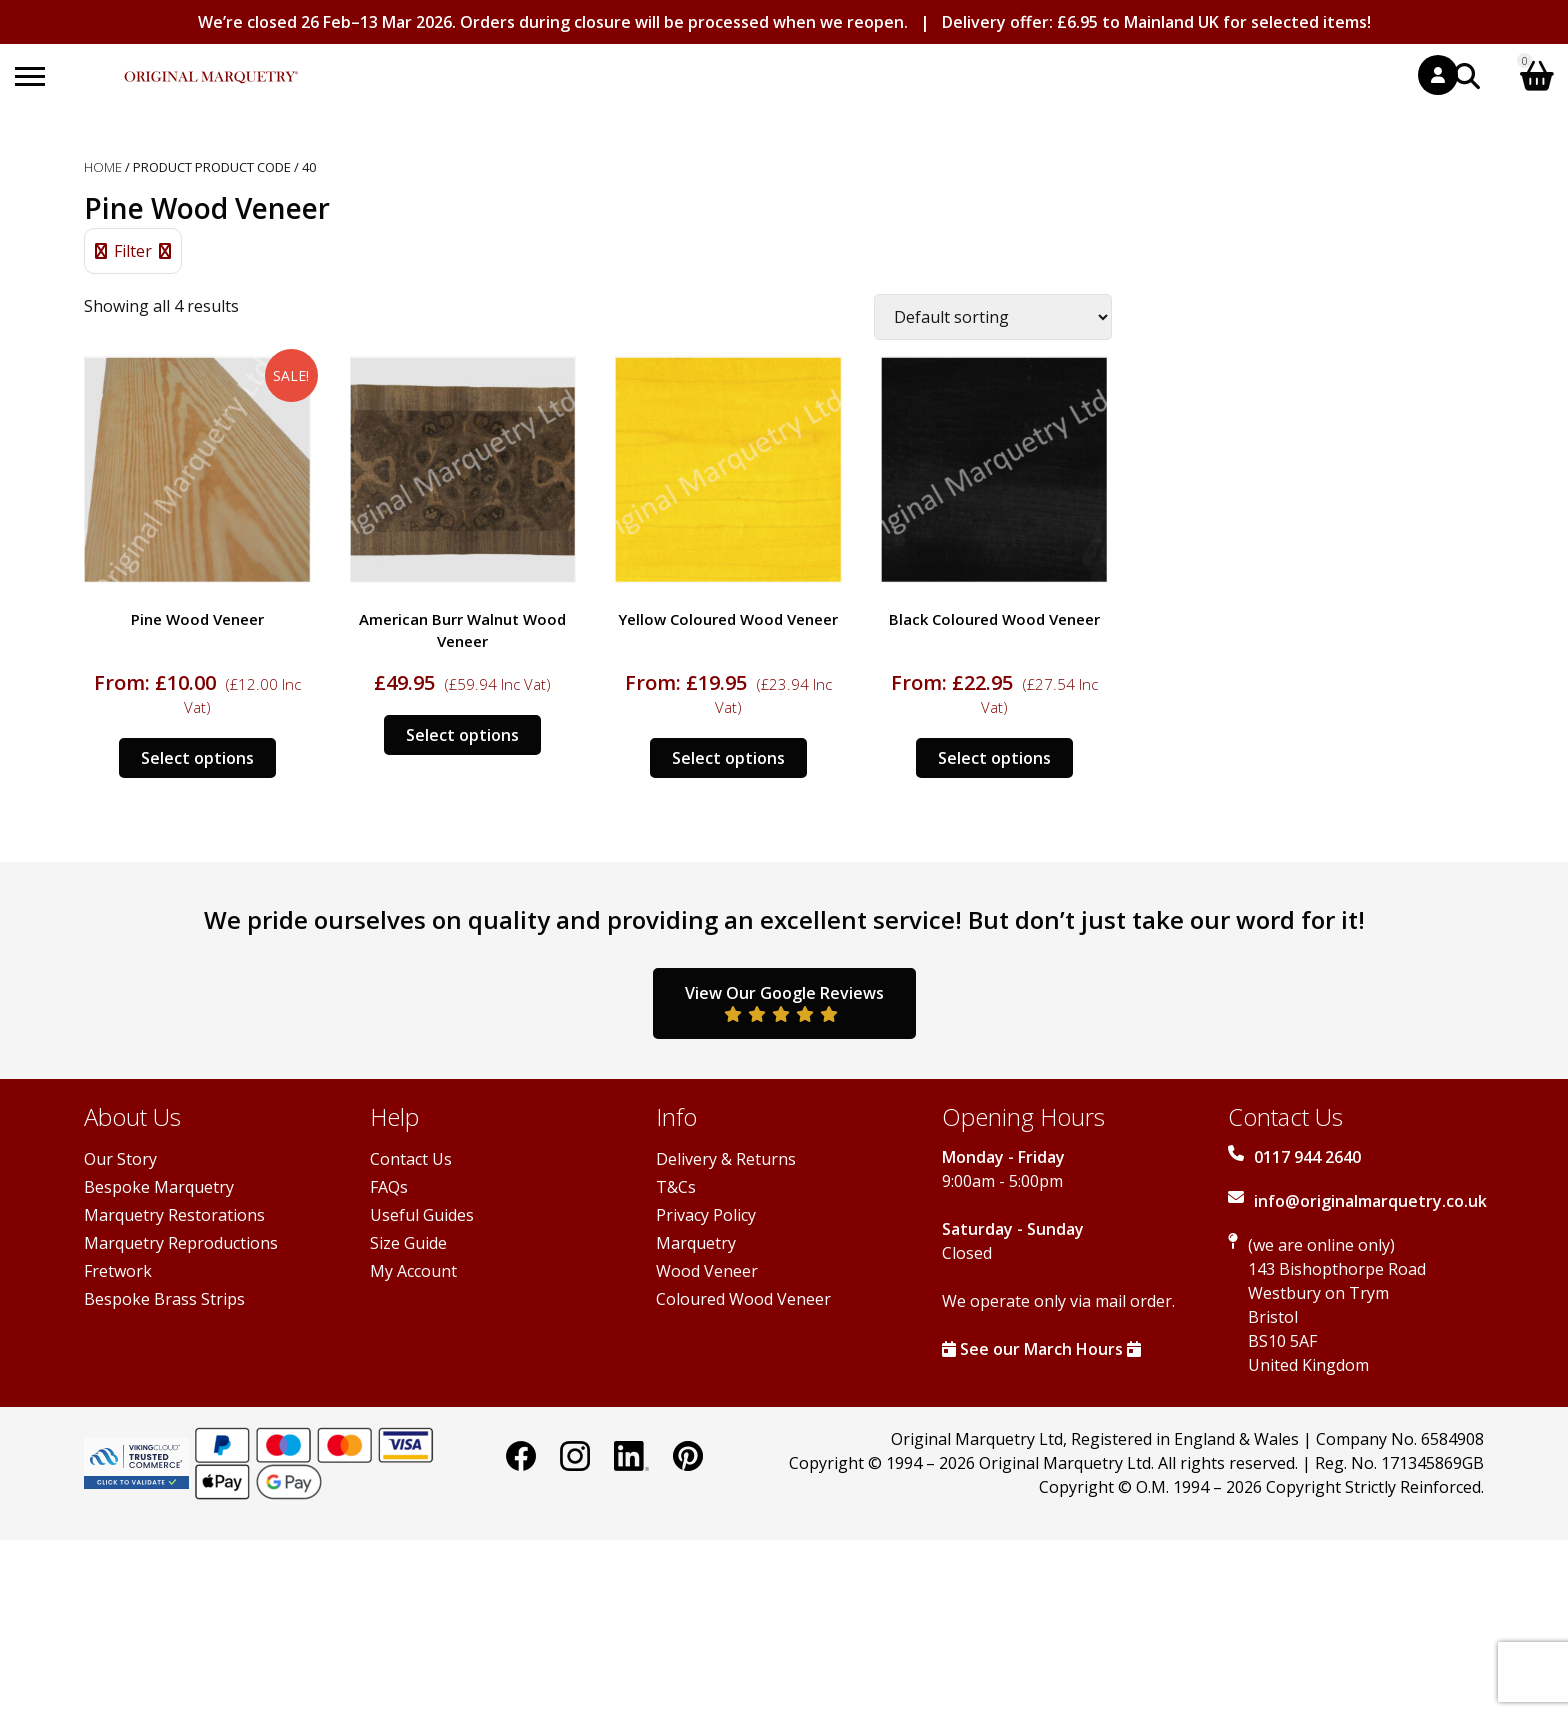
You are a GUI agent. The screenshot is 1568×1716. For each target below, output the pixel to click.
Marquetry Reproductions (181, 1243)
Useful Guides (422, 1215)
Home (103, 167)
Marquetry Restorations (174, 1215)
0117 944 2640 (1307, 1157)
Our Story (120, 1159)
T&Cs (676, 1187)
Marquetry (696, 1243)
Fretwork (118, 1271)
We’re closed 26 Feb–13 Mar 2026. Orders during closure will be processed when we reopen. (553, 22)
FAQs (389, 1187)
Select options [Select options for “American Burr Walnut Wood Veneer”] (462, 735)
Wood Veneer (707, 1271)
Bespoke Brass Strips (164, 1299)
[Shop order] (993, 317)
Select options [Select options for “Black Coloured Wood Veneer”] (994, 758)
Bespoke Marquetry (159, 1187)
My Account (413, 1271)
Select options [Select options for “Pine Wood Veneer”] (197, 758)
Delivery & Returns (726, 1159)
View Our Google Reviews (784, 1002)
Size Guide (408, 1243)
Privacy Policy (706, 1215)
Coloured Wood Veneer (743, 1299)
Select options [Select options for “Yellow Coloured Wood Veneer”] (728, 758)
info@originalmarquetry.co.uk (1370, 1201)
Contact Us (411, 1159)
